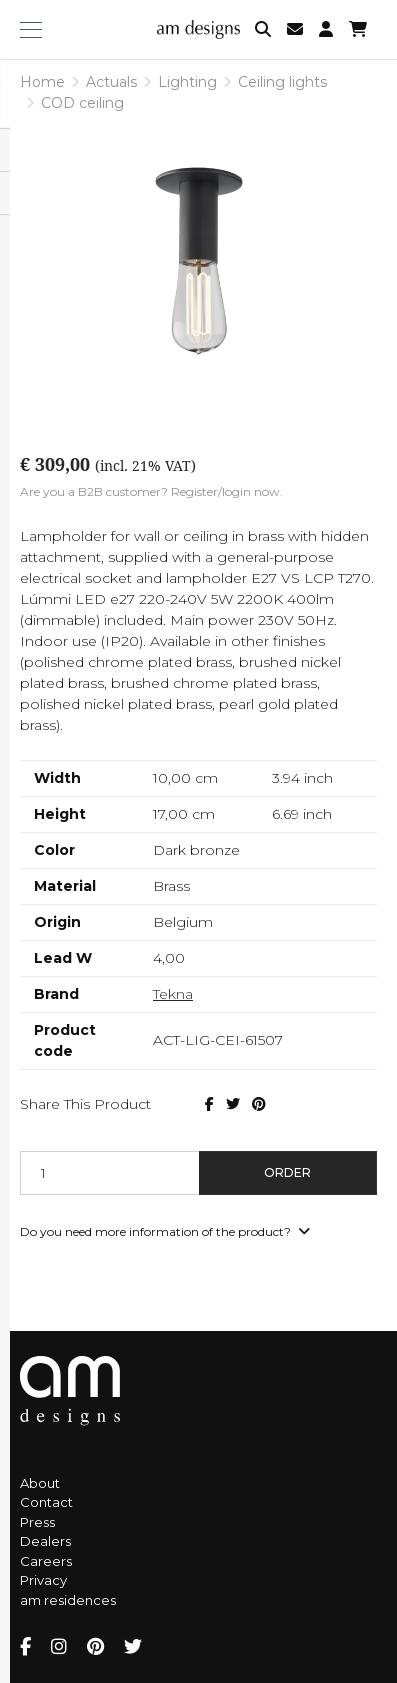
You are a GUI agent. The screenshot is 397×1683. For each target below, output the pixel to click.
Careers (46, 1561)
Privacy (43, 1580)
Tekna (173, 994)
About (40, 1483)
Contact (46, 1502)
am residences (68, 1600)
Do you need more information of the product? (165, 1231)
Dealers (45, 1541)
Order (287, 1172)
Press (37, 1522)
